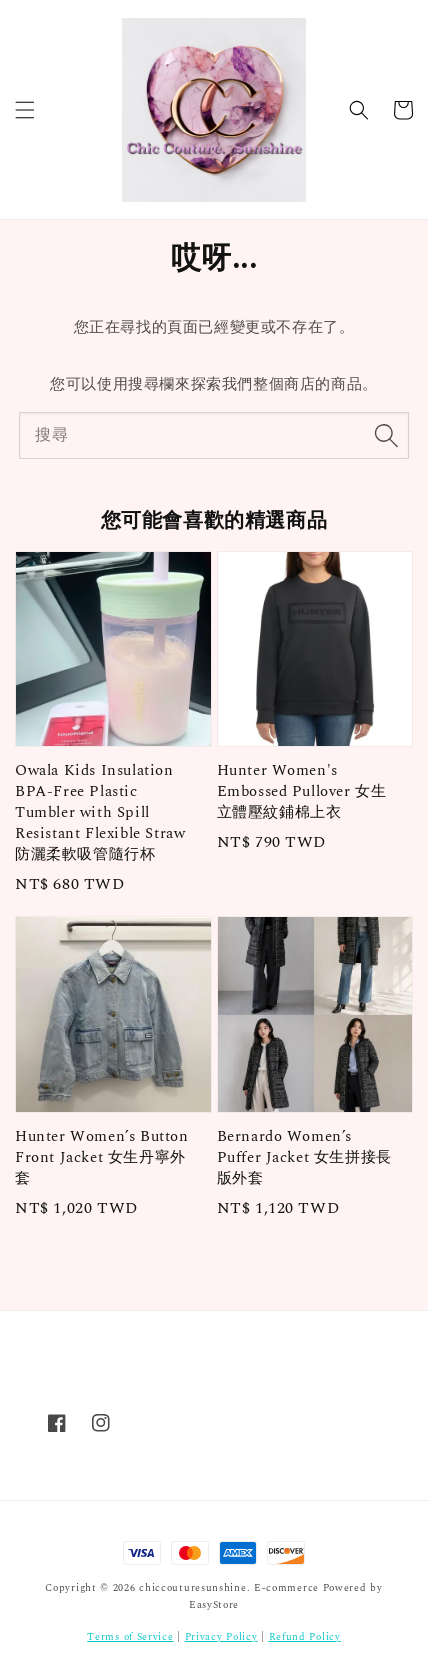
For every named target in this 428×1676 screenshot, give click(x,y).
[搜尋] (386, 435)
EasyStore (214, 1605)
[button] (25, 110)
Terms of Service (130, 1637)
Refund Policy (305, 1637)
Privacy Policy (221, 1637)
